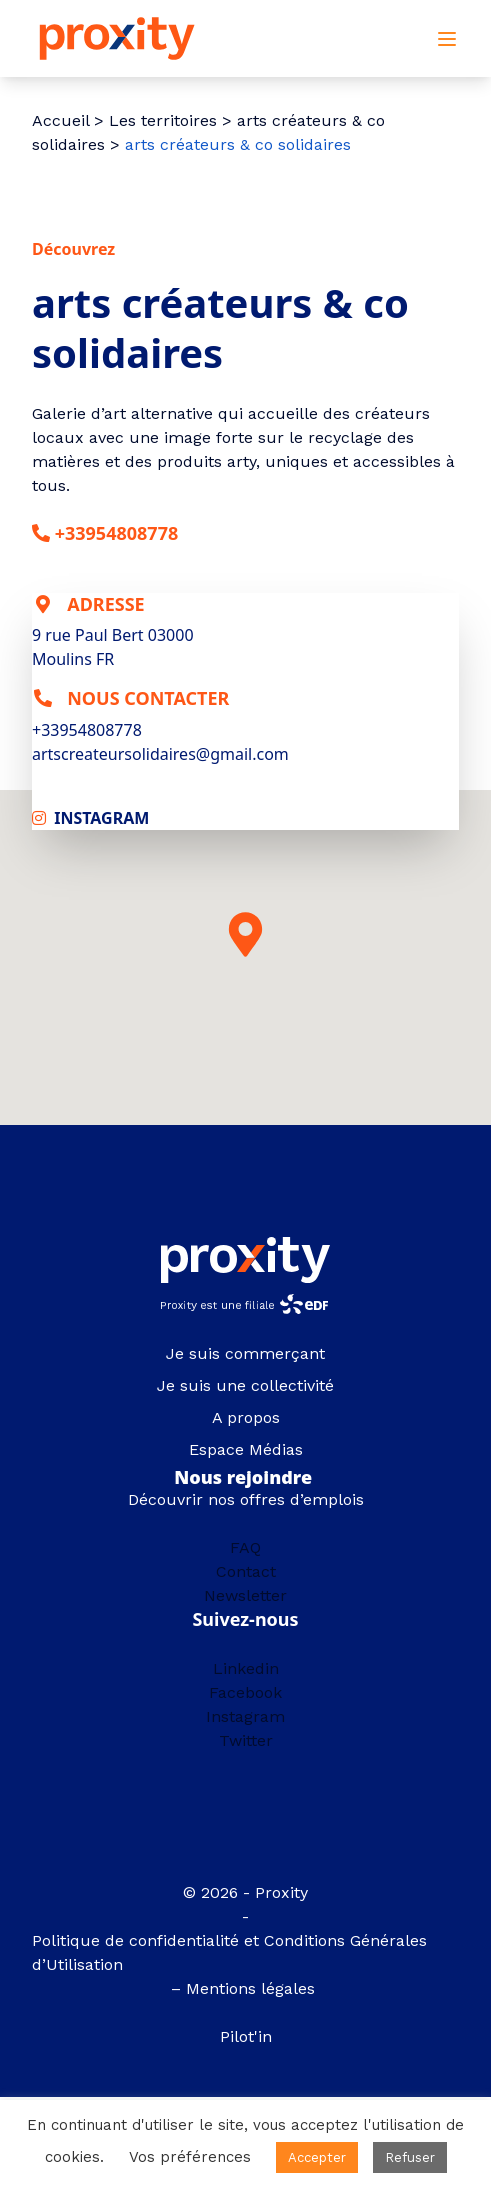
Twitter (246, 1740)
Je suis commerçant (245, 1353)
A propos (246, 1417)
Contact (246, 1571)
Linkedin (246, 1668)
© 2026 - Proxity (245, 1892)
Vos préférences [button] (190, 2157)
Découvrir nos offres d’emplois (246, 1499)
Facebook (245, 1692)
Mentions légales (253, 1988)
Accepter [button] (317, 2157)
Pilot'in (246, 2036)
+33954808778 (117, 533)
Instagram (245, 1716)
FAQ (245, 1547)
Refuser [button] (410, 2157)
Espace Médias (246, 1449)
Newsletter (245, 1595)
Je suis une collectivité (245, 1385)
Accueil (60, 120)
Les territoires (163, 120)
